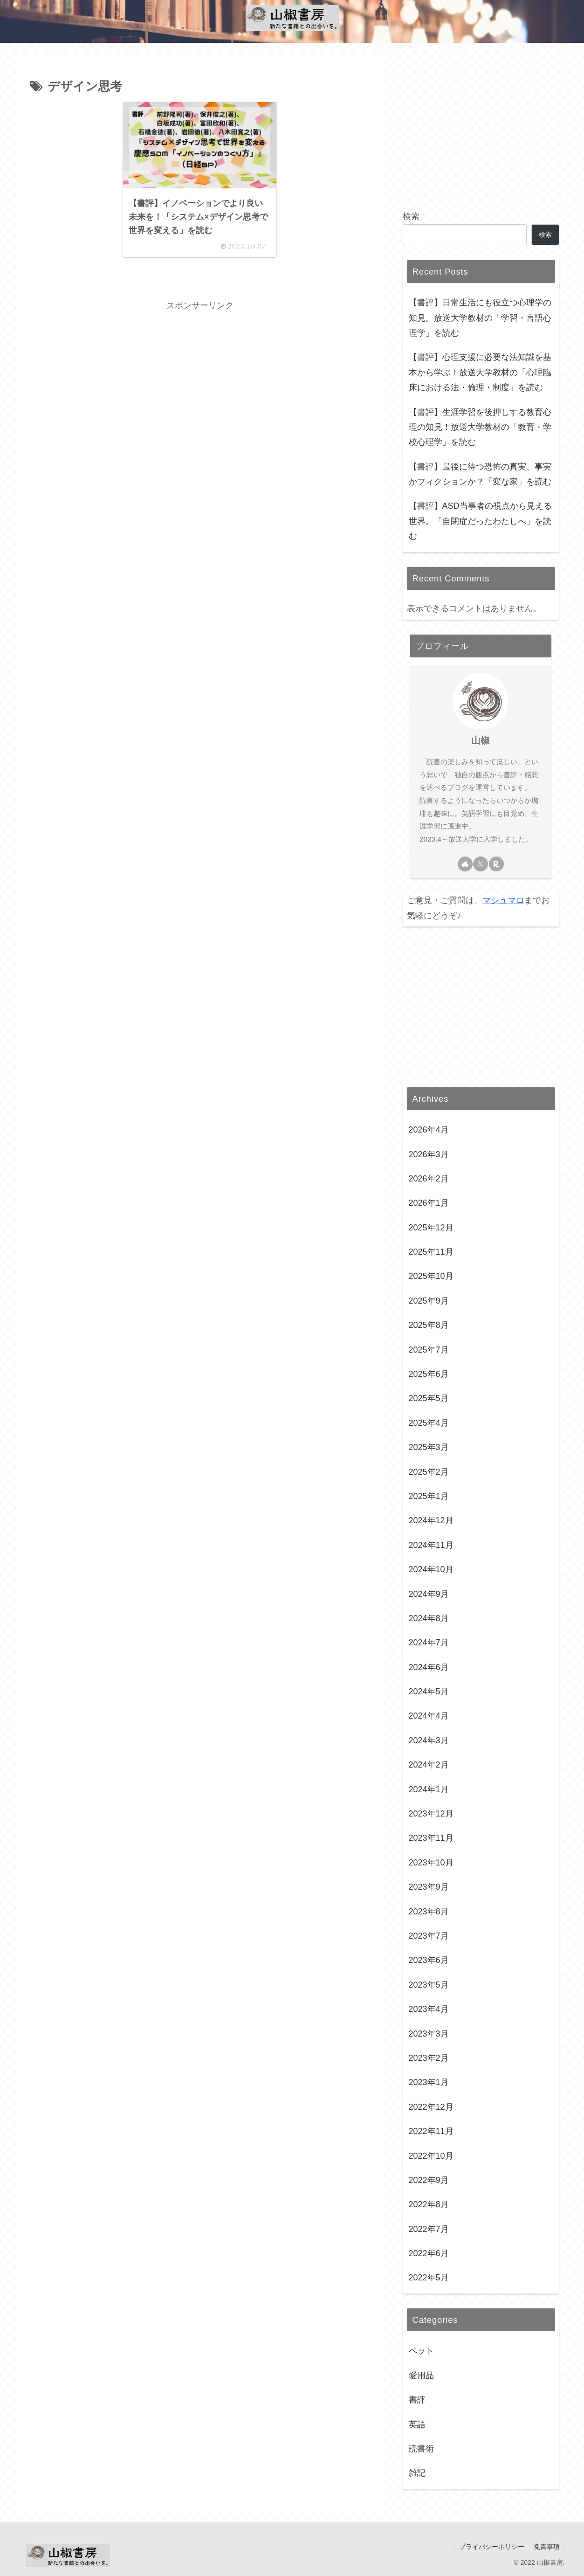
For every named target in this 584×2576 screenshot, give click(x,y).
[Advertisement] (200, 379)
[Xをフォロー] (480, 863)
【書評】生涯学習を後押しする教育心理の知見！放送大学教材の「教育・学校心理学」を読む (480, 427)
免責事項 (547, 2546)
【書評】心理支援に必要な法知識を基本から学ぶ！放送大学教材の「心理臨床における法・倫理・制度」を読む (480, 372)
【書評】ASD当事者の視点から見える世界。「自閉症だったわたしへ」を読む (480, 521)
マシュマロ (503, 900)
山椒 (480, 740)
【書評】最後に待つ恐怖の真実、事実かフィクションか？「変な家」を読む (480, 474)
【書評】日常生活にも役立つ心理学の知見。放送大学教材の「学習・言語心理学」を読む (480, 318)
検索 (411, 216)
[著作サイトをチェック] (465, 863)
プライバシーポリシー (491, 2546)
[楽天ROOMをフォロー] (496, 863)
